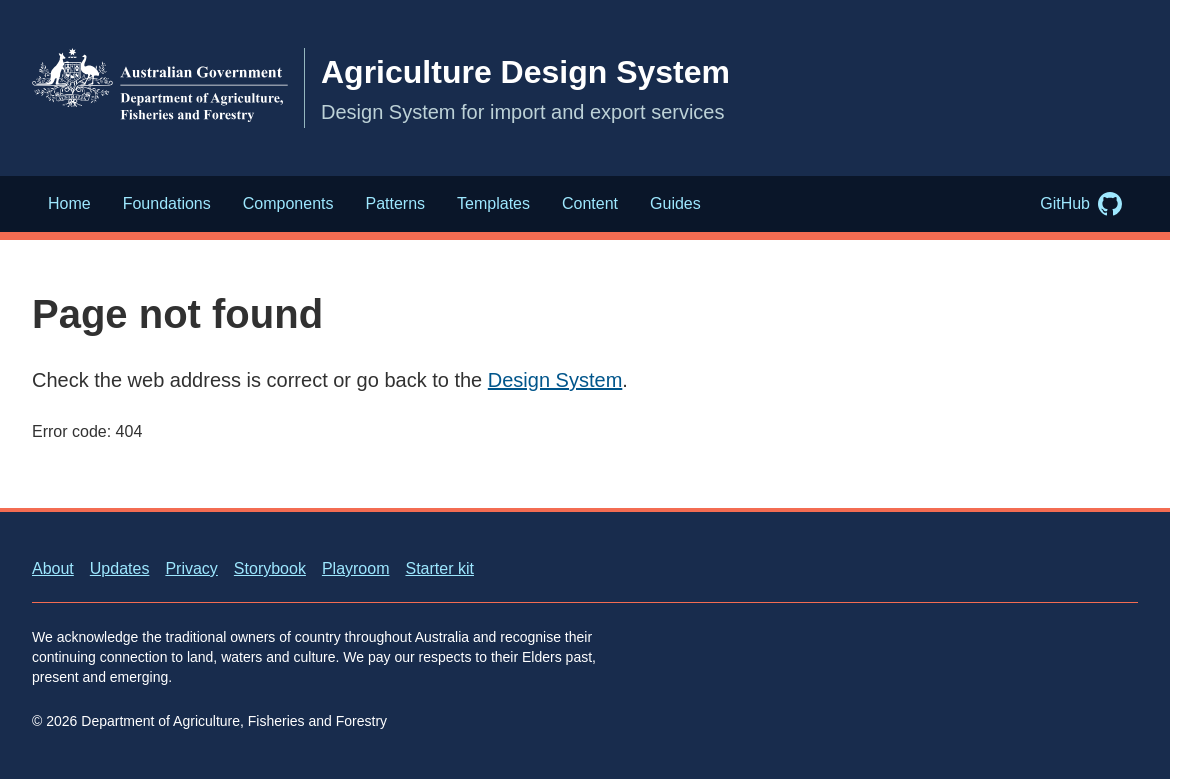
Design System (555, 380)
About (53, 568)
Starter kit (439, 568)
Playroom (356, 568)
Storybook (270, 568)
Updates (120, 568)
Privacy (191, 568)
